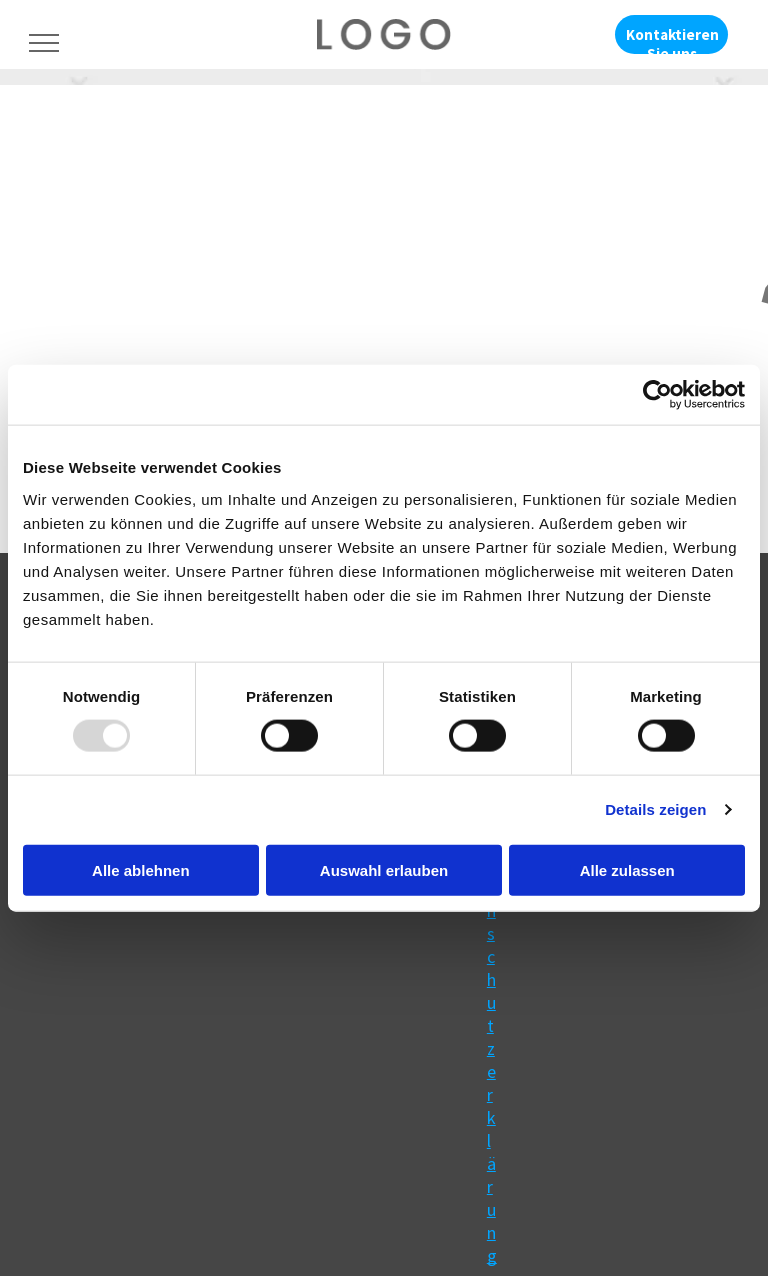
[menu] (44, 43)
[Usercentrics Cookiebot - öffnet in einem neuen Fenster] (657, 395)
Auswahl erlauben (384, 869)
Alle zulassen (627, 869)
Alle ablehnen (141, 869)
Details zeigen (655, 809)
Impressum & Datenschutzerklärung (494, 922)
